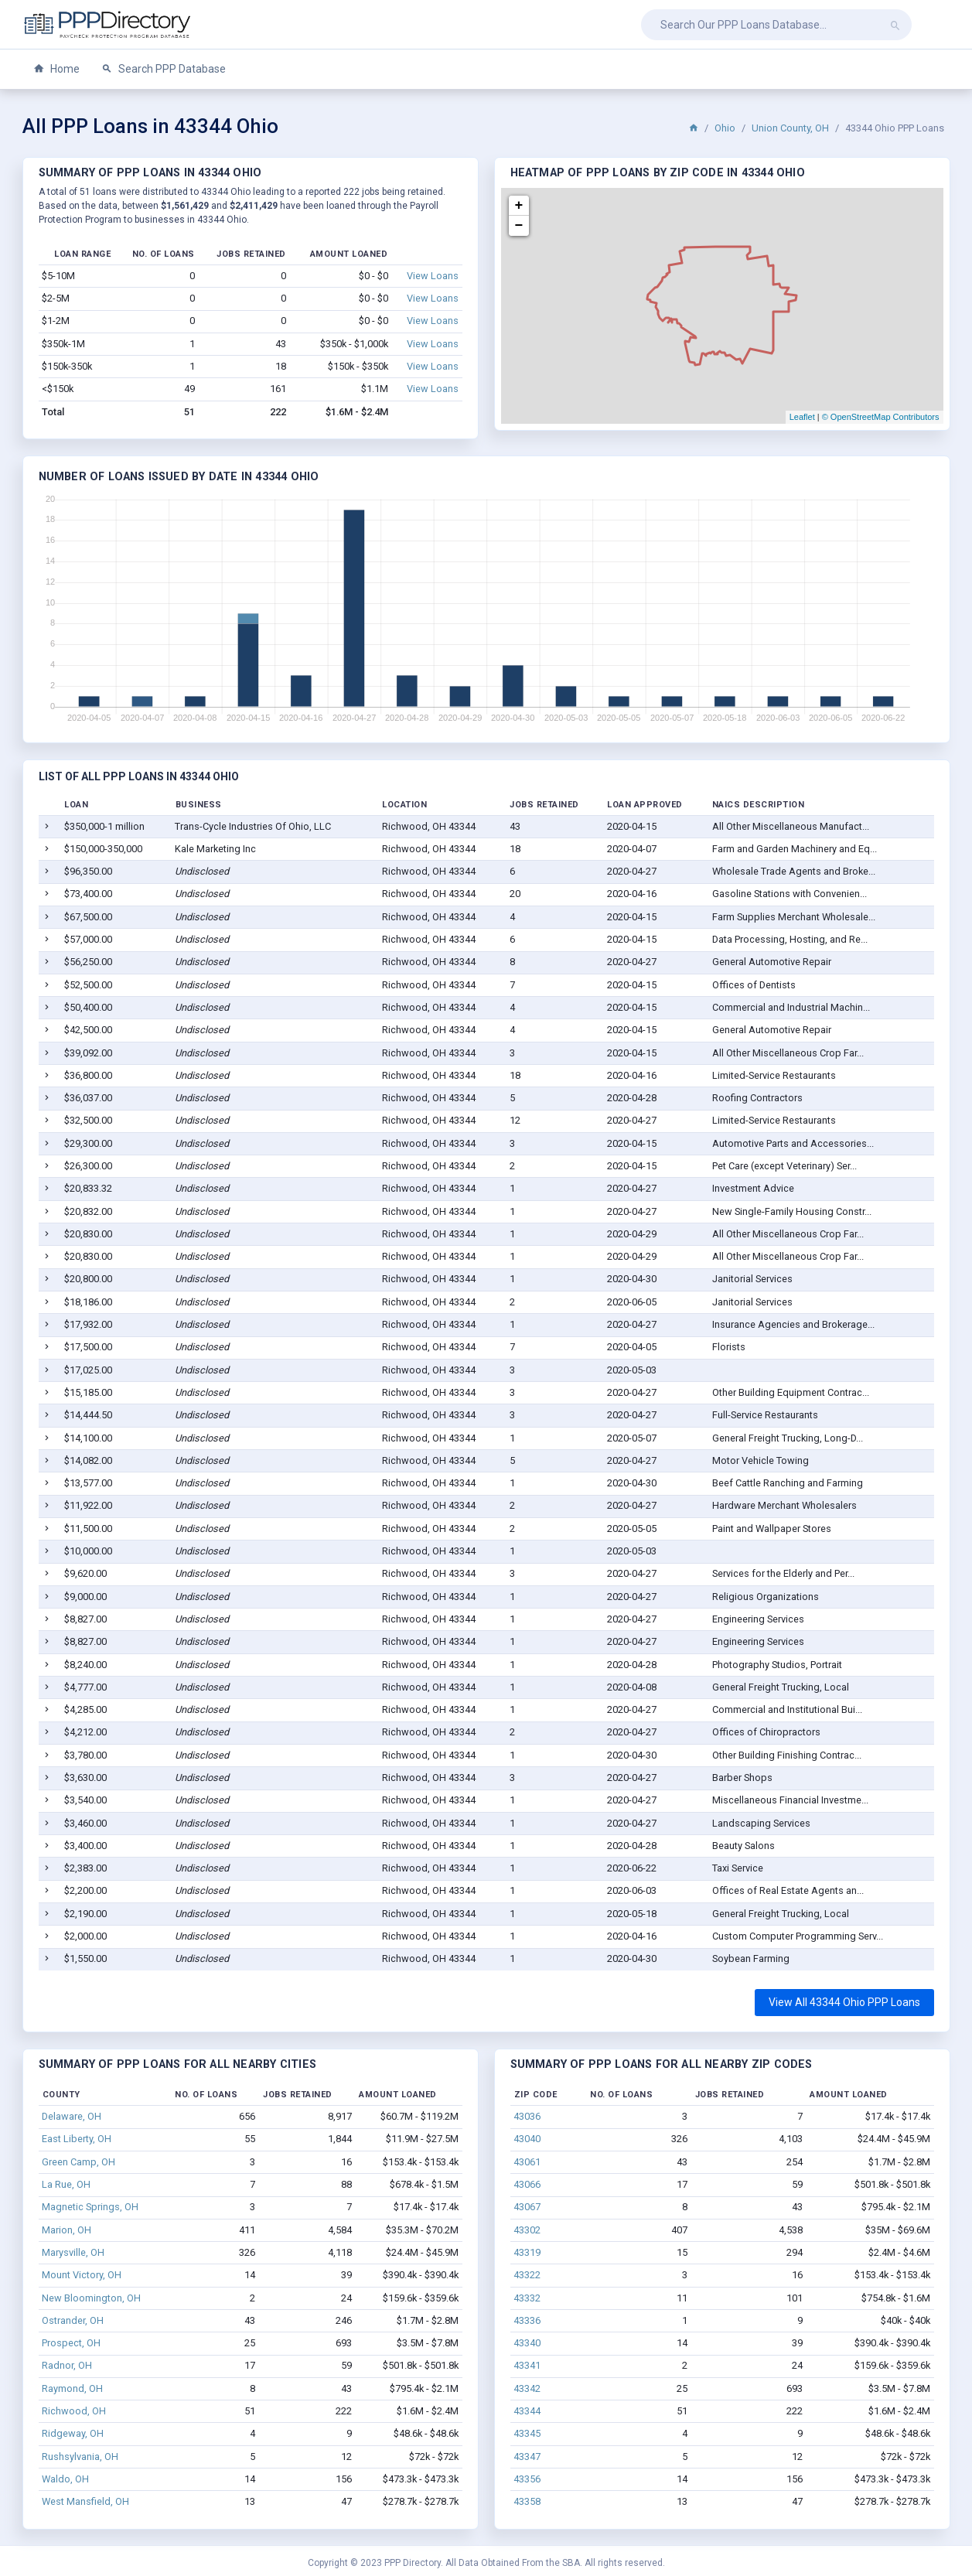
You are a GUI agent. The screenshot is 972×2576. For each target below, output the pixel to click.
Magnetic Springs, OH (90, 2207)
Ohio (725, 128)
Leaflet (802, 416)
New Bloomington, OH (91, 2298)
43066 (527, 2184)
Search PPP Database (163, 69)
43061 (527, 2162)
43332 (527, 2298)
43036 (527, 2116)
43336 (527, 2320)
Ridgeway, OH (73, 2433)
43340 (527, 2343)
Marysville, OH (73, 2252)
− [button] (519, 226)
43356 (527, 2479)
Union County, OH (790, 128)
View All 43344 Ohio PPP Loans (844, 2002)
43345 (527, 2433)
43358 (527, 2501)
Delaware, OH (71, 2116)
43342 (527, 2388)
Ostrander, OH (73, 2320)
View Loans (433, 275)
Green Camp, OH (78, 2162)
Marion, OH (66, 2230)
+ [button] (519, 205)
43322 (527, 2275)
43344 (527, 2411)
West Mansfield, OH (85, 2501)
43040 (527, 2138)
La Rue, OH (66, 2184)
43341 (527, 2365)
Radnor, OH (67, 2365)
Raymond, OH (72, 2388)
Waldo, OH (65, 2479)
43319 (527, 2252)
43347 (527, 2456)
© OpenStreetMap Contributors (881, 416)
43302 (527, 2230)
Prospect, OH (71, 2343)
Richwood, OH (74, 2411)
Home (56, 69)
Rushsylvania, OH (80, 2456)
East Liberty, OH (76, 2138)
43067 (527, 2207)
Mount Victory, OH (81, 2275)
